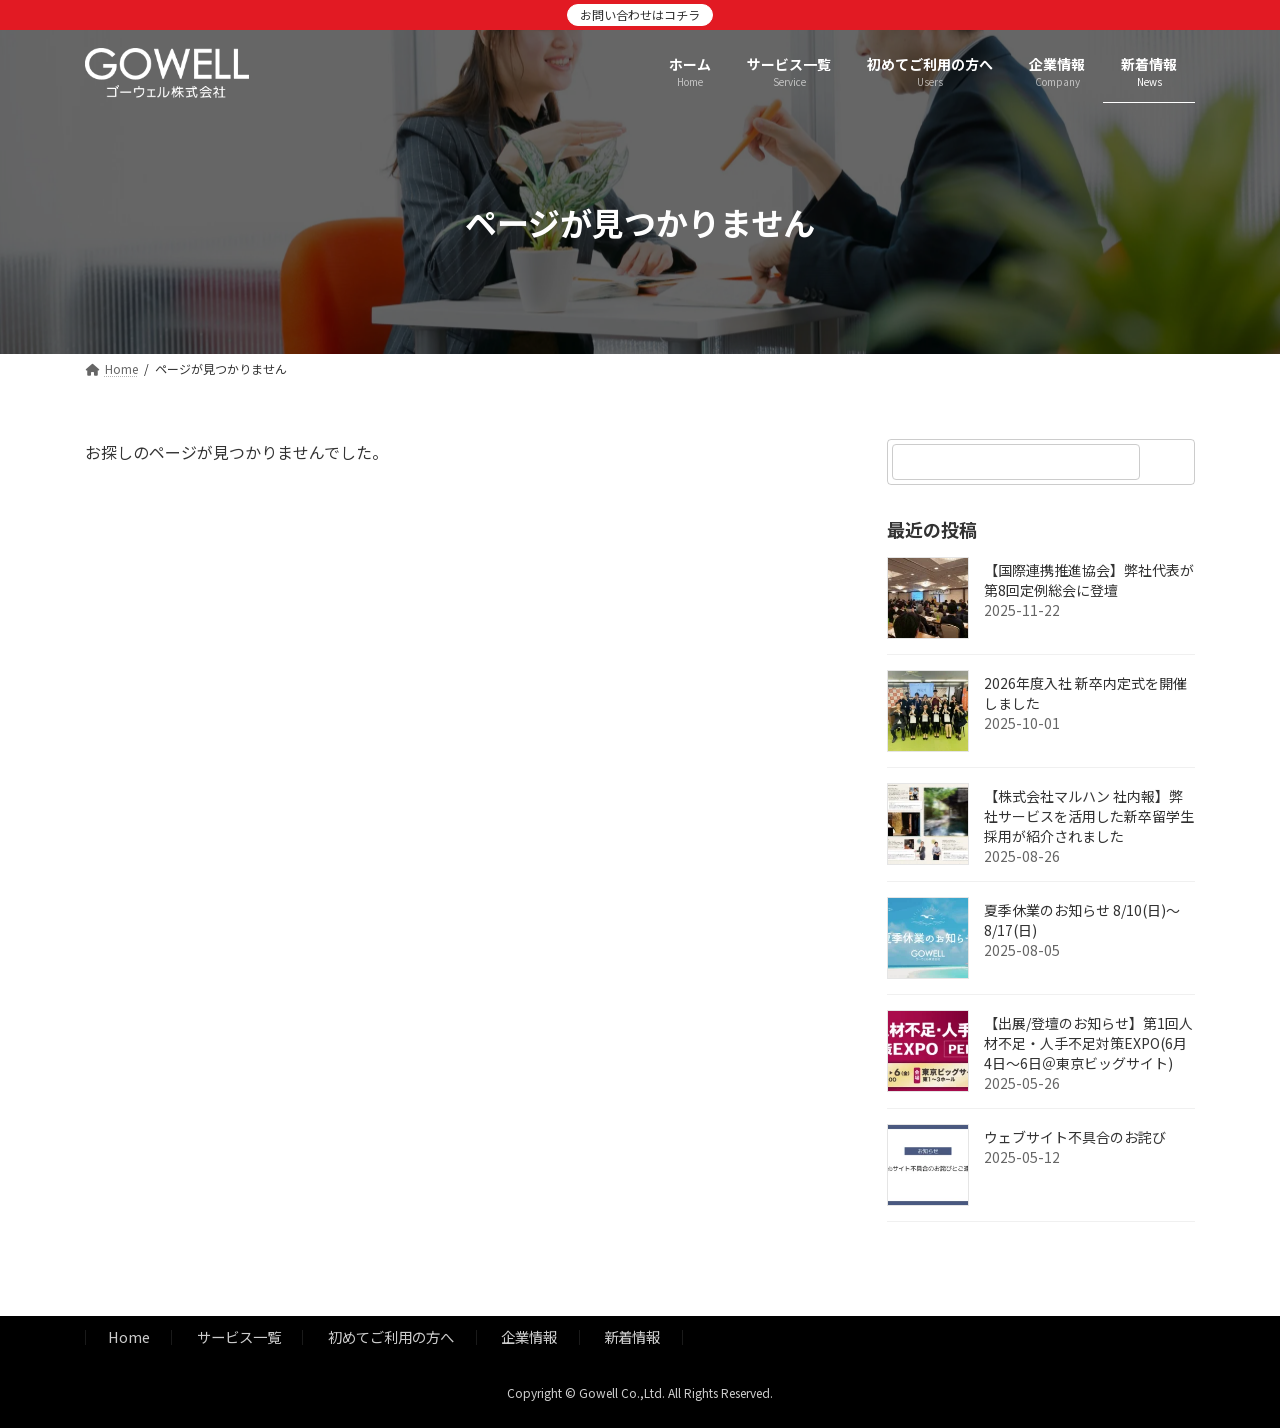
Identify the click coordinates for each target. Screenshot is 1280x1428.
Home (129, 1337)
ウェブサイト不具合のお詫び (1075, 1137)
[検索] (1170, 462)
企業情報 (529, 1337)
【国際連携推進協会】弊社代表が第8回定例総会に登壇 (1089, 580)
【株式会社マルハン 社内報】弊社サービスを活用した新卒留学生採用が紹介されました (1089, 816)
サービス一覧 (239, 1337)
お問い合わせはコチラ (640, 14)
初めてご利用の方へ (391, 1337)
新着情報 (632, 1337)
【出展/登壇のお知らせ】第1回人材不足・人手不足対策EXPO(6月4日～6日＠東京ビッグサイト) (1088, 1043)
